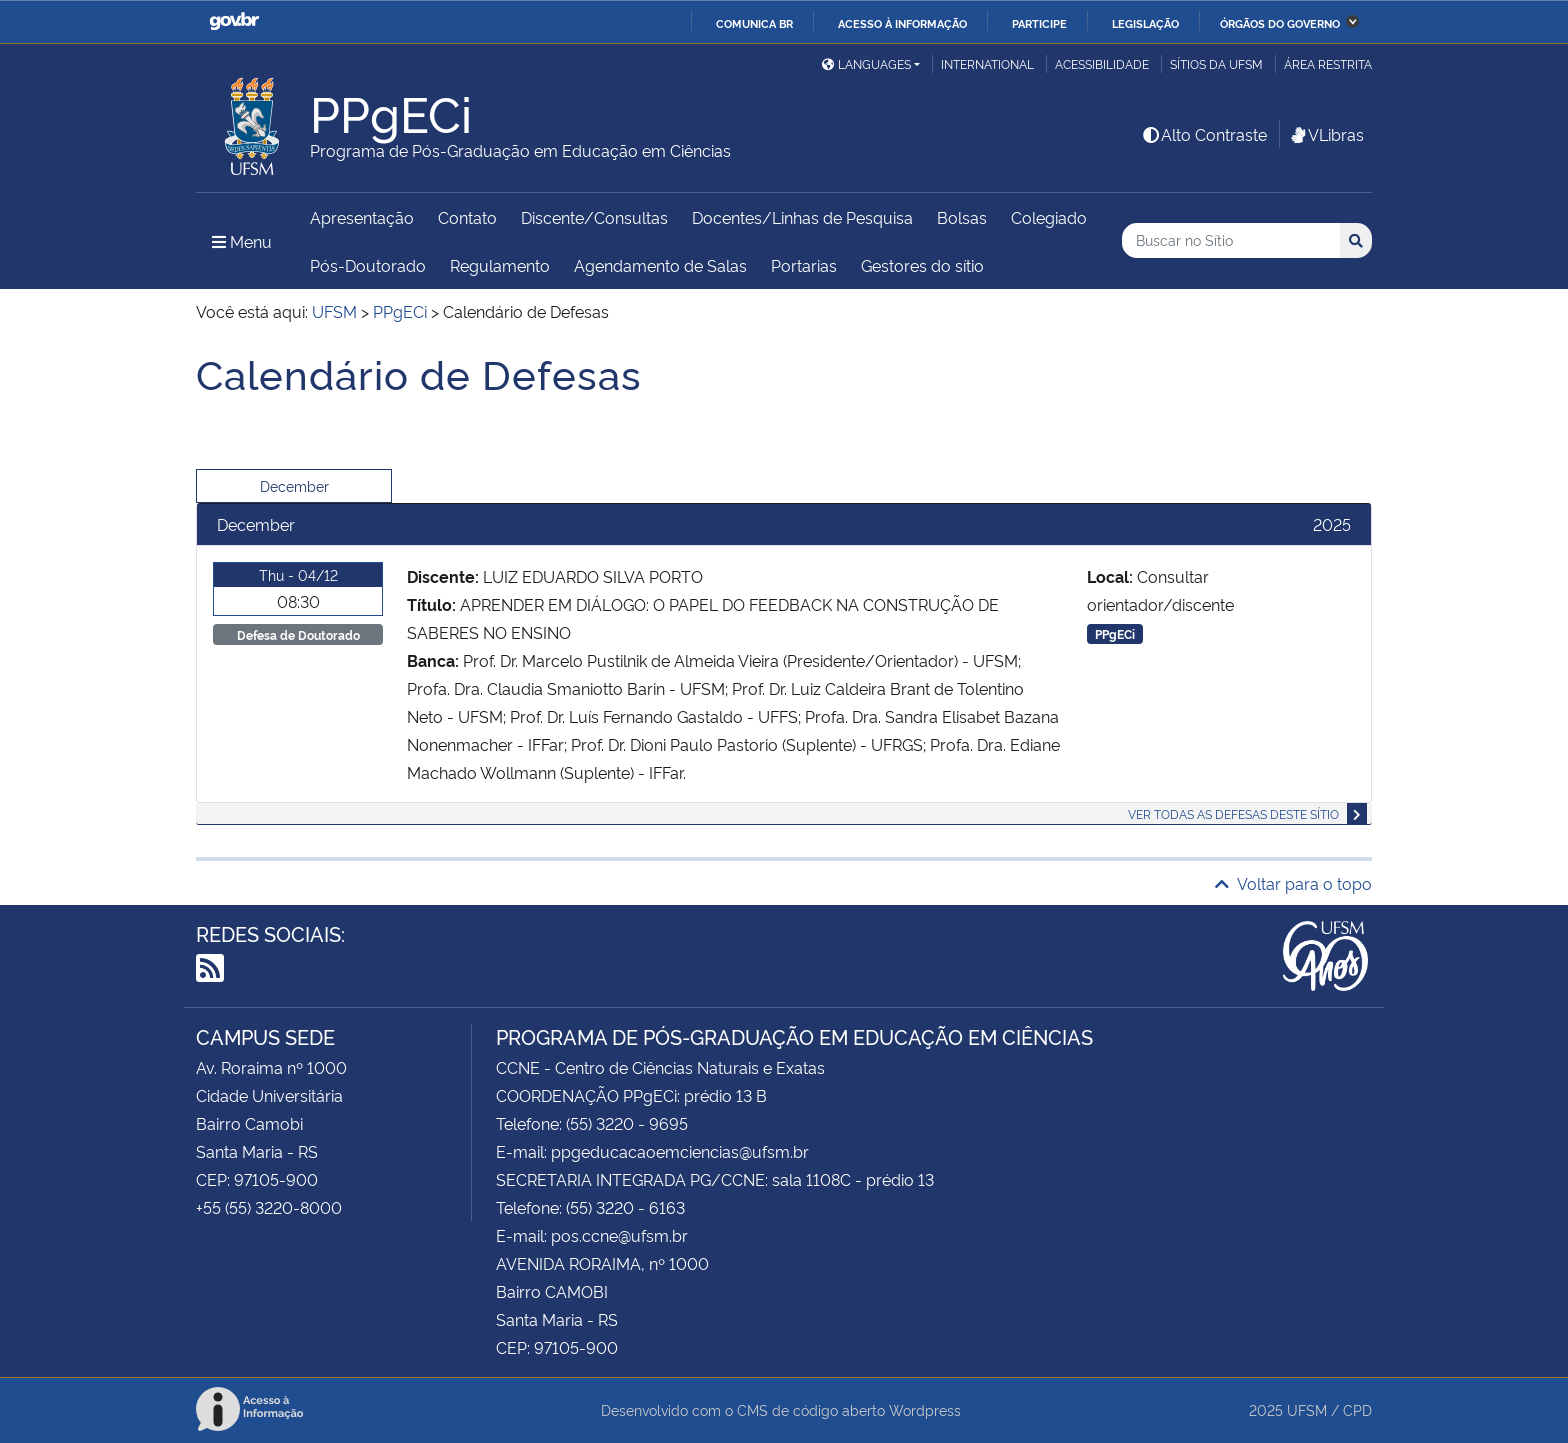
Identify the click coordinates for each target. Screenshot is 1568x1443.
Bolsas (962, 217)
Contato (467, 217)
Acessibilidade (1102, 63)
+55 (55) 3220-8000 (269, 1207)
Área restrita (1328, 63)
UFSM (1307, 1409)
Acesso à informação (902, 23)
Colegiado (1049, 217)
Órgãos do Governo (1280, 23)
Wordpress (925, 1409)
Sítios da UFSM (1216, 63)
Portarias (804, 265)
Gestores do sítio (922, 265)
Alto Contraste (1204, 134)
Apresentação (362, 217)
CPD (1357, 1409)
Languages (866, 63)
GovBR (234, 21)
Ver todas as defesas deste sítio (1233, 813)
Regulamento (500, 265)
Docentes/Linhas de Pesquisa (802, 217)
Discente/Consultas (594, 217)
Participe (1039, 23)
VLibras (1326, 134)
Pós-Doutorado (368, 265)
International (987, 63)
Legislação (1145, 23)
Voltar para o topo (1293, 883)
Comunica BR (754, 23)
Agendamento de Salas (660, 265)
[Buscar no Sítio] (1231, 240)
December (294, 485)
